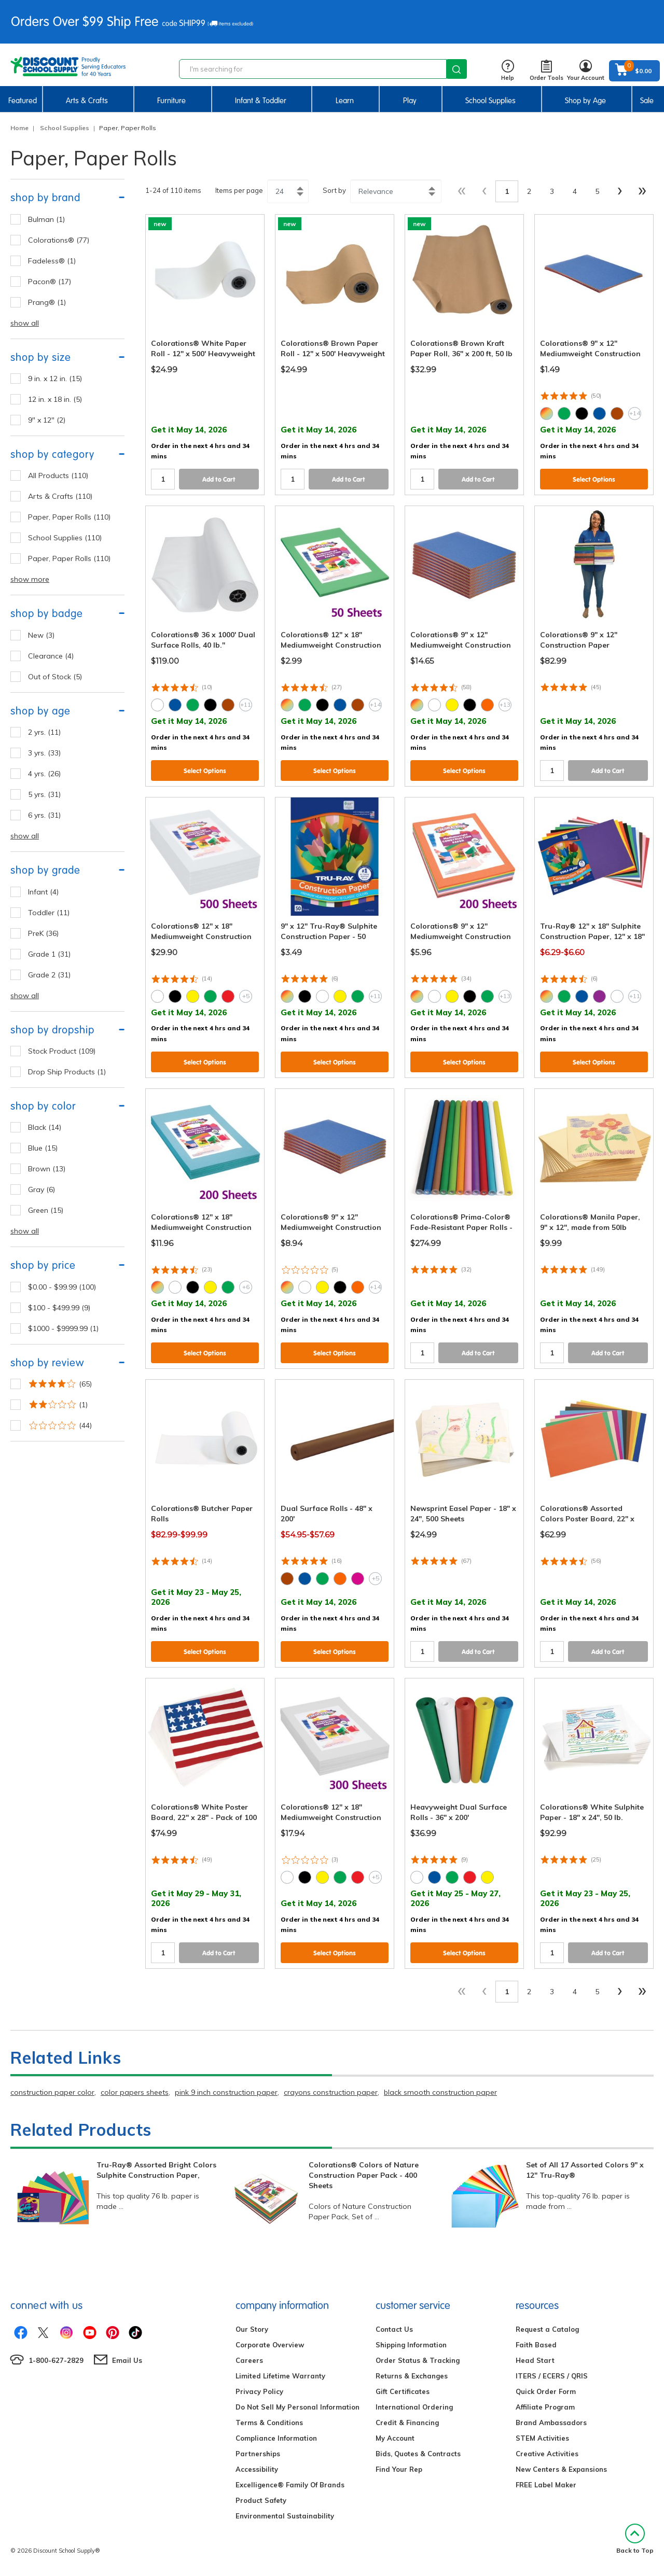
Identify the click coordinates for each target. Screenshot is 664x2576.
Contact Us (394, 2329)
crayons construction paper (331, 2092)
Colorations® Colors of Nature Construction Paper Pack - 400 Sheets (364, 2175)
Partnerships (258, 2453)
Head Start (535, 2360)
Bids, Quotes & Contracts (418, 2453)
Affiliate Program (545, 2407)
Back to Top (635, 2539)
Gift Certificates (403, 2391)
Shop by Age (585, 100)
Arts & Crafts (87, 100)
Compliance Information (276, 2438)
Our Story (252, 2329)
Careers (249, 2360)
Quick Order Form (546, 2391)
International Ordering (414, 2407)
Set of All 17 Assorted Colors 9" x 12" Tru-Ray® (585, 2170)
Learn (345, 100)
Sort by (334, 190)
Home (19, 128)
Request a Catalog (547, 2329)
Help (507, 70)
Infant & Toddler (260, 100)
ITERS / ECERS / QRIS (552, 2376)
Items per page (239, 190)
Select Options (594, 479)
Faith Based (536, 2345)
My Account (395, 2438)
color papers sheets (135, 2092)
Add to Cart (219, 479)
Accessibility (257, 2469)
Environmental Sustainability (285, 2516)
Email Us (127, 2360)
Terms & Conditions (269, 2422)
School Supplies (490, 100)
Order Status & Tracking (418, 2360)
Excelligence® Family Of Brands (290, 2485)
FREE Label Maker (546, 2485)
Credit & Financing (407, 2422)
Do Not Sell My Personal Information (297, 2407)
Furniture (171, 100)
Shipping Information (411, 2345)
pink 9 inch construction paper (226, 2092)
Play (410, 100)
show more (29, 579)
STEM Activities (542, 2438)
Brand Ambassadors (551, 2422)
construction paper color (52, 2092)
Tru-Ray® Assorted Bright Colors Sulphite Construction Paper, (156, 2170)
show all (24, 323)
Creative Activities (547, 2453)
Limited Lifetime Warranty (280, 2376)
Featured (22, 100)
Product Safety (261, 2500)
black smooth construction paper (440, 2092)
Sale (647, 100)
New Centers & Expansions (561, 2469)
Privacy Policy (259, 2391)
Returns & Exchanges (412, 2376)
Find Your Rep (399, 2469)
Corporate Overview (270, 2345)
